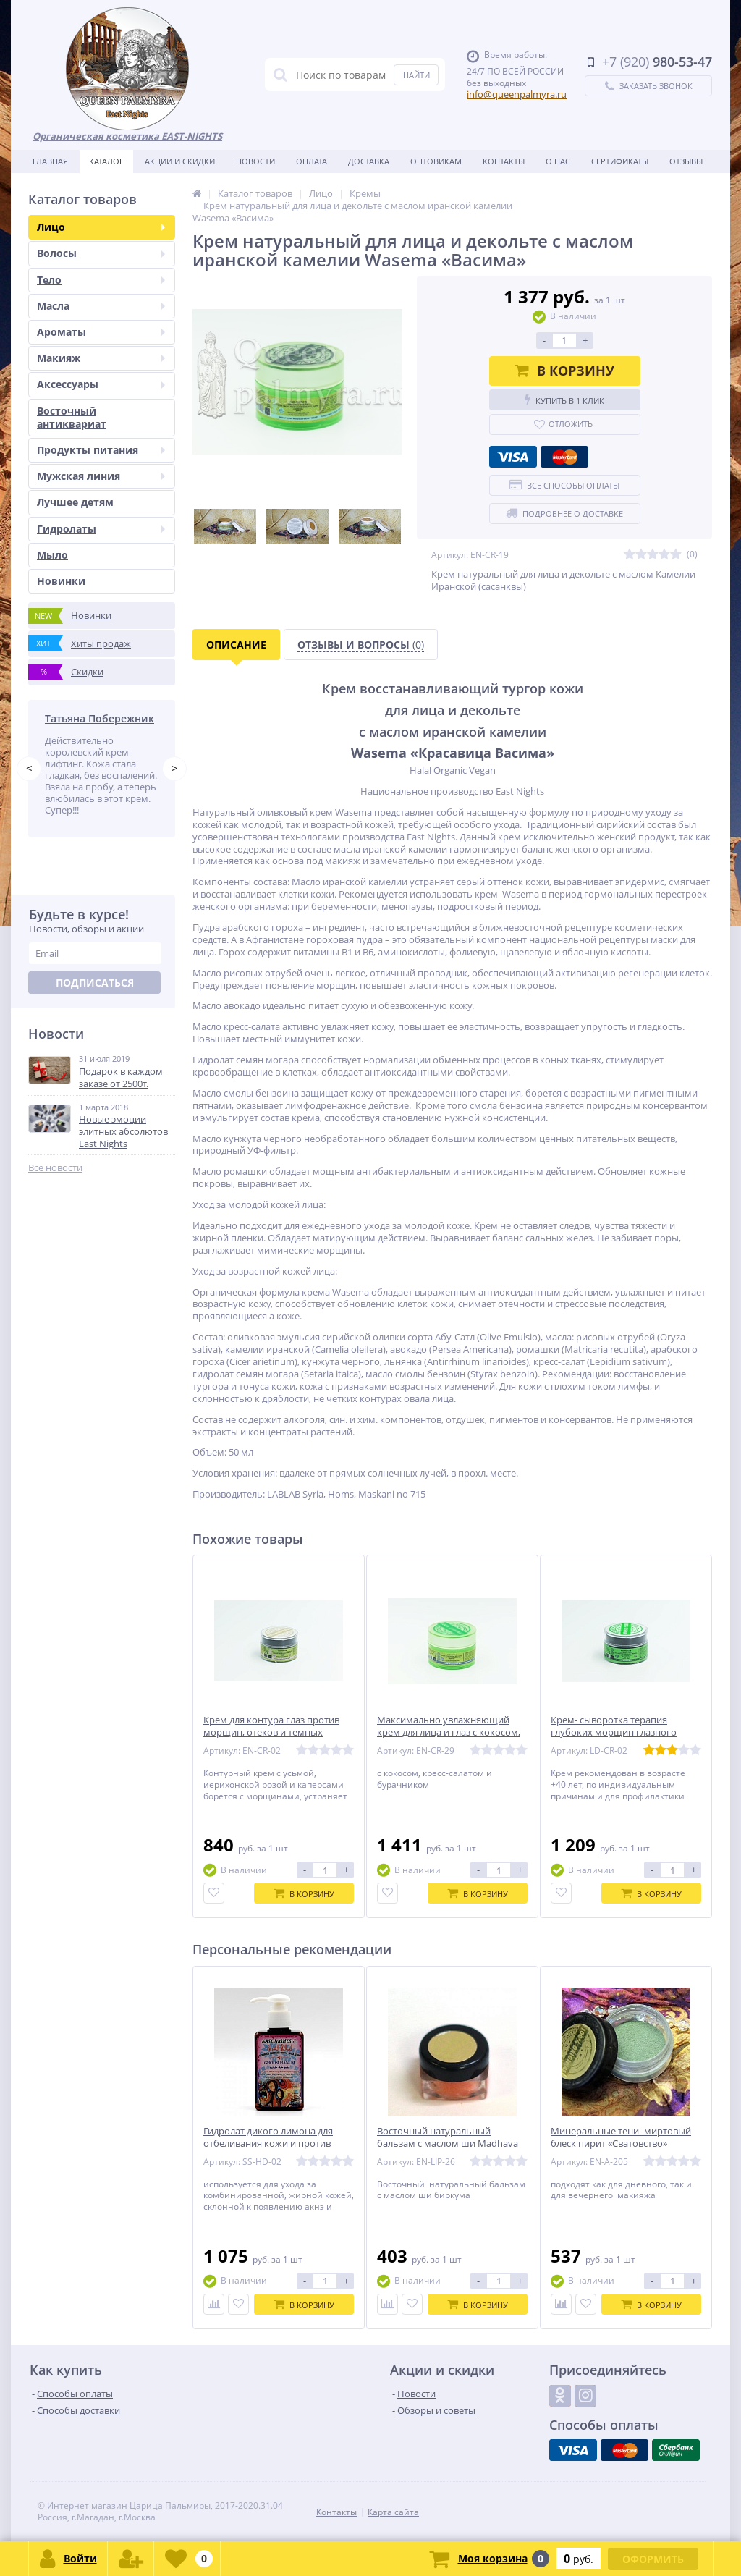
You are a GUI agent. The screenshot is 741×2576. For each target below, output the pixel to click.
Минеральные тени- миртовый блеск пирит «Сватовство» (621, 2137)
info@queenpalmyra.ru (517, 94)
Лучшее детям (75, 502)
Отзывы (686, 161)
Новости (255, 161)
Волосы (101, 253)
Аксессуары (101, 384)
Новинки (61, 581)
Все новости (55, 1168)
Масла (101, 306)
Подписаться (95, 982)
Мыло (52, 555)
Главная (50, 161)
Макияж (101, 358)
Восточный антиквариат (71, 417)
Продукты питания (101, 450)
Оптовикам (436, 161)
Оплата (311, 161)
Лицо (101, 227)
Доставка (368, 161)
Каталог (106, 161)
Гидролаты (101, 529)
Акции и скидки (180, 161)
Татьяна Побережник (99, 718)
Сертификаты (619, 161)
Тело (101, 280)
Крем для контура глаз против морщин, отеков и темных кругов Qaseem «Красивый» (271, 1732)
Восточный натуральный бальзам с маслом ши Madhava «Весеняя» (447, 2143)
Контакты (504, 161)
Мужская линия (101, 476)
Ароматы (101, 332)
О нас (558, 161)
